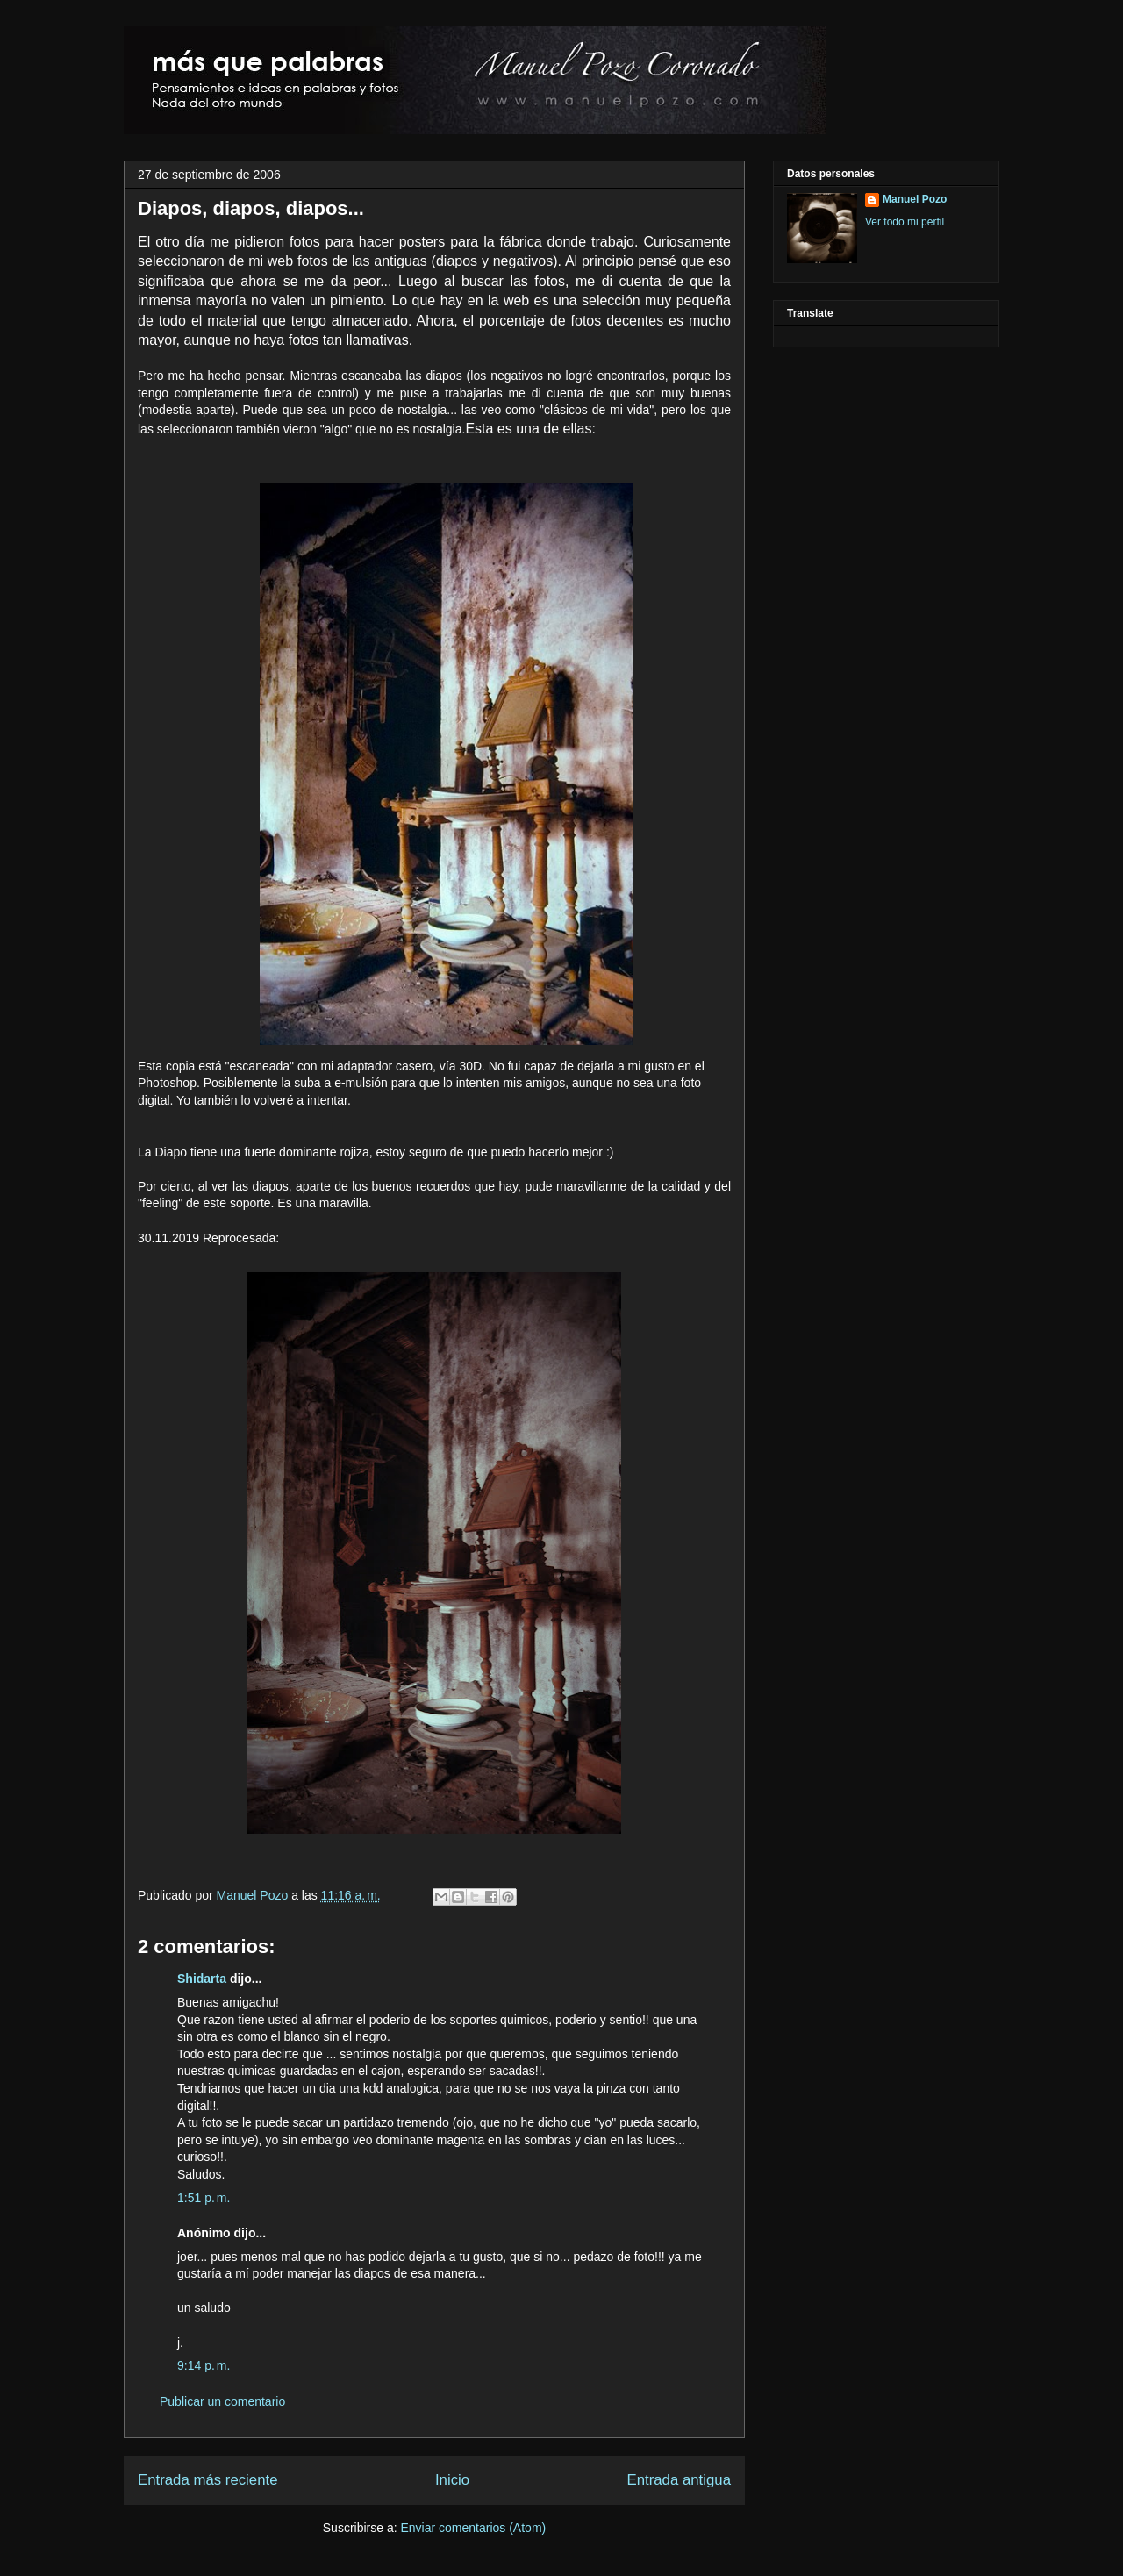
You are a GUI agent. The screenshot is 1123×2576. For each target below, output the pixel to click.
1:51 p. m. (203, 2198)
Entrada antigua (679, 2480)
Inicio (452, 2480)
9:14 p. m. (203, 2365)
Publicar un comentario (222, 2401)
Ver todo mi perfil (904, 222)
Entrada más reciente (208, 2480)
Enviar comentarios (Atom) (473, 2528)
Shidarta (201, 1978)
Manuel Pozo (254, 1895)
